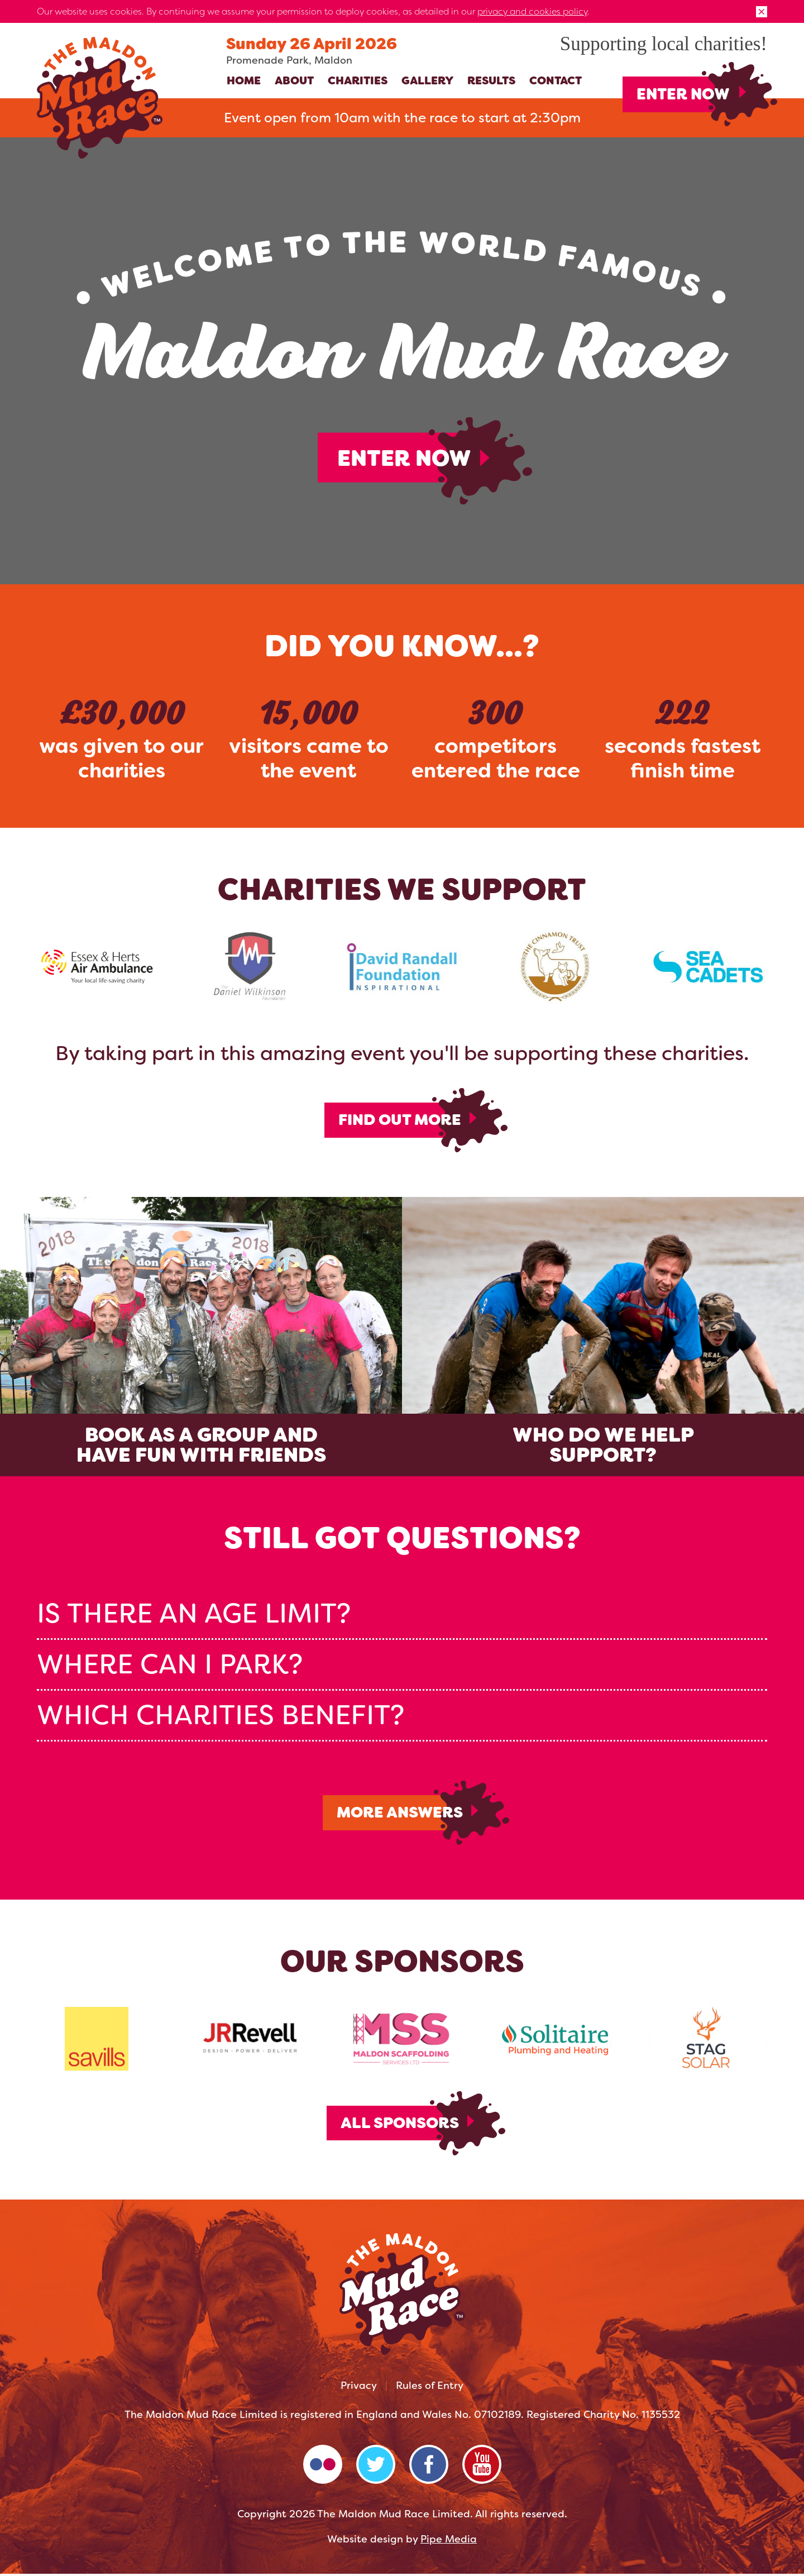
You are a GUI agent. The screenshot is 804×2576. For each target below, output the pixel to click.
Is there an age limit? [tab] (194, 1614)
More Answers (399, 1813)
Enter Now (683, 94)
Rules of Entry (429, 2387)
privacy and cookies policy (532, 11)
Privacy (359, 2387)
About (294, 80)
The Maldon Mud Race (99, 98)
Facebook (428, 2467)
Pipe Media (448, 2541)
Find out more (399, 1120)
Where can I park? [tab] (170, 1664)
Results (491, 80)
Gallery (427, 80)
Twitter (375, 2467)
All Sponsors (399, 2124)
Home (244, 80)
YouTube (481, 2467)
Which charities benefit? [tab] (220, 1715)
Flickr (322, 2467)
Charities (357, 80)
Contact (555, 80)
